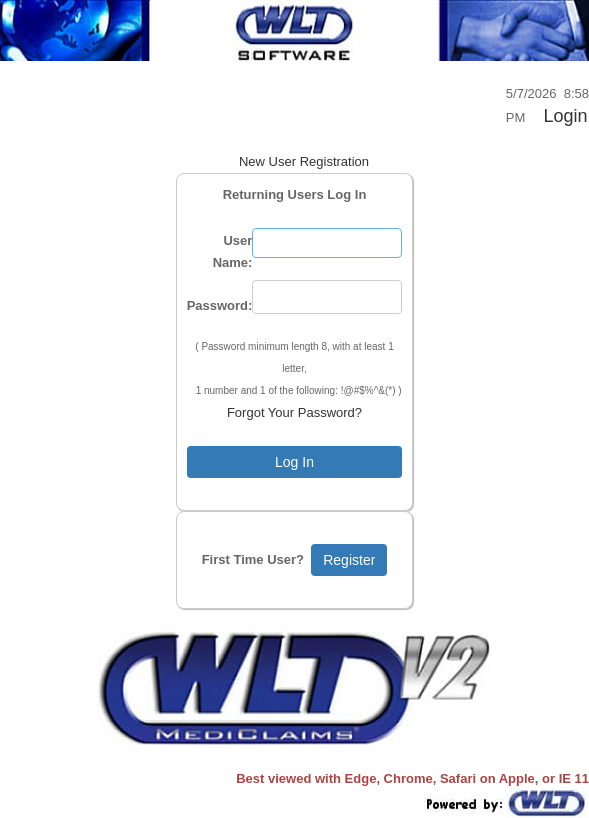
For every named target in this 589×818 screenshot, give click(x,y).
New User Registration (304, 161)
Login (565, 116)
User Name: (233, 251)
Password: (220, 305)
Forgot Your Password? (294, 412)
